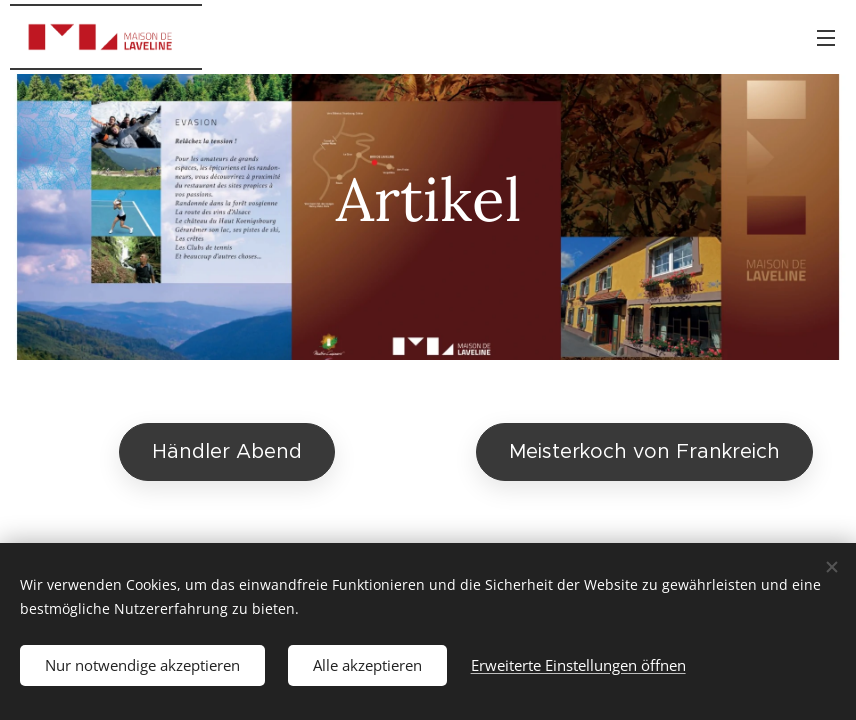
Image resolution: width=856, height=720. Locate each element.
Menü (826, 38)
